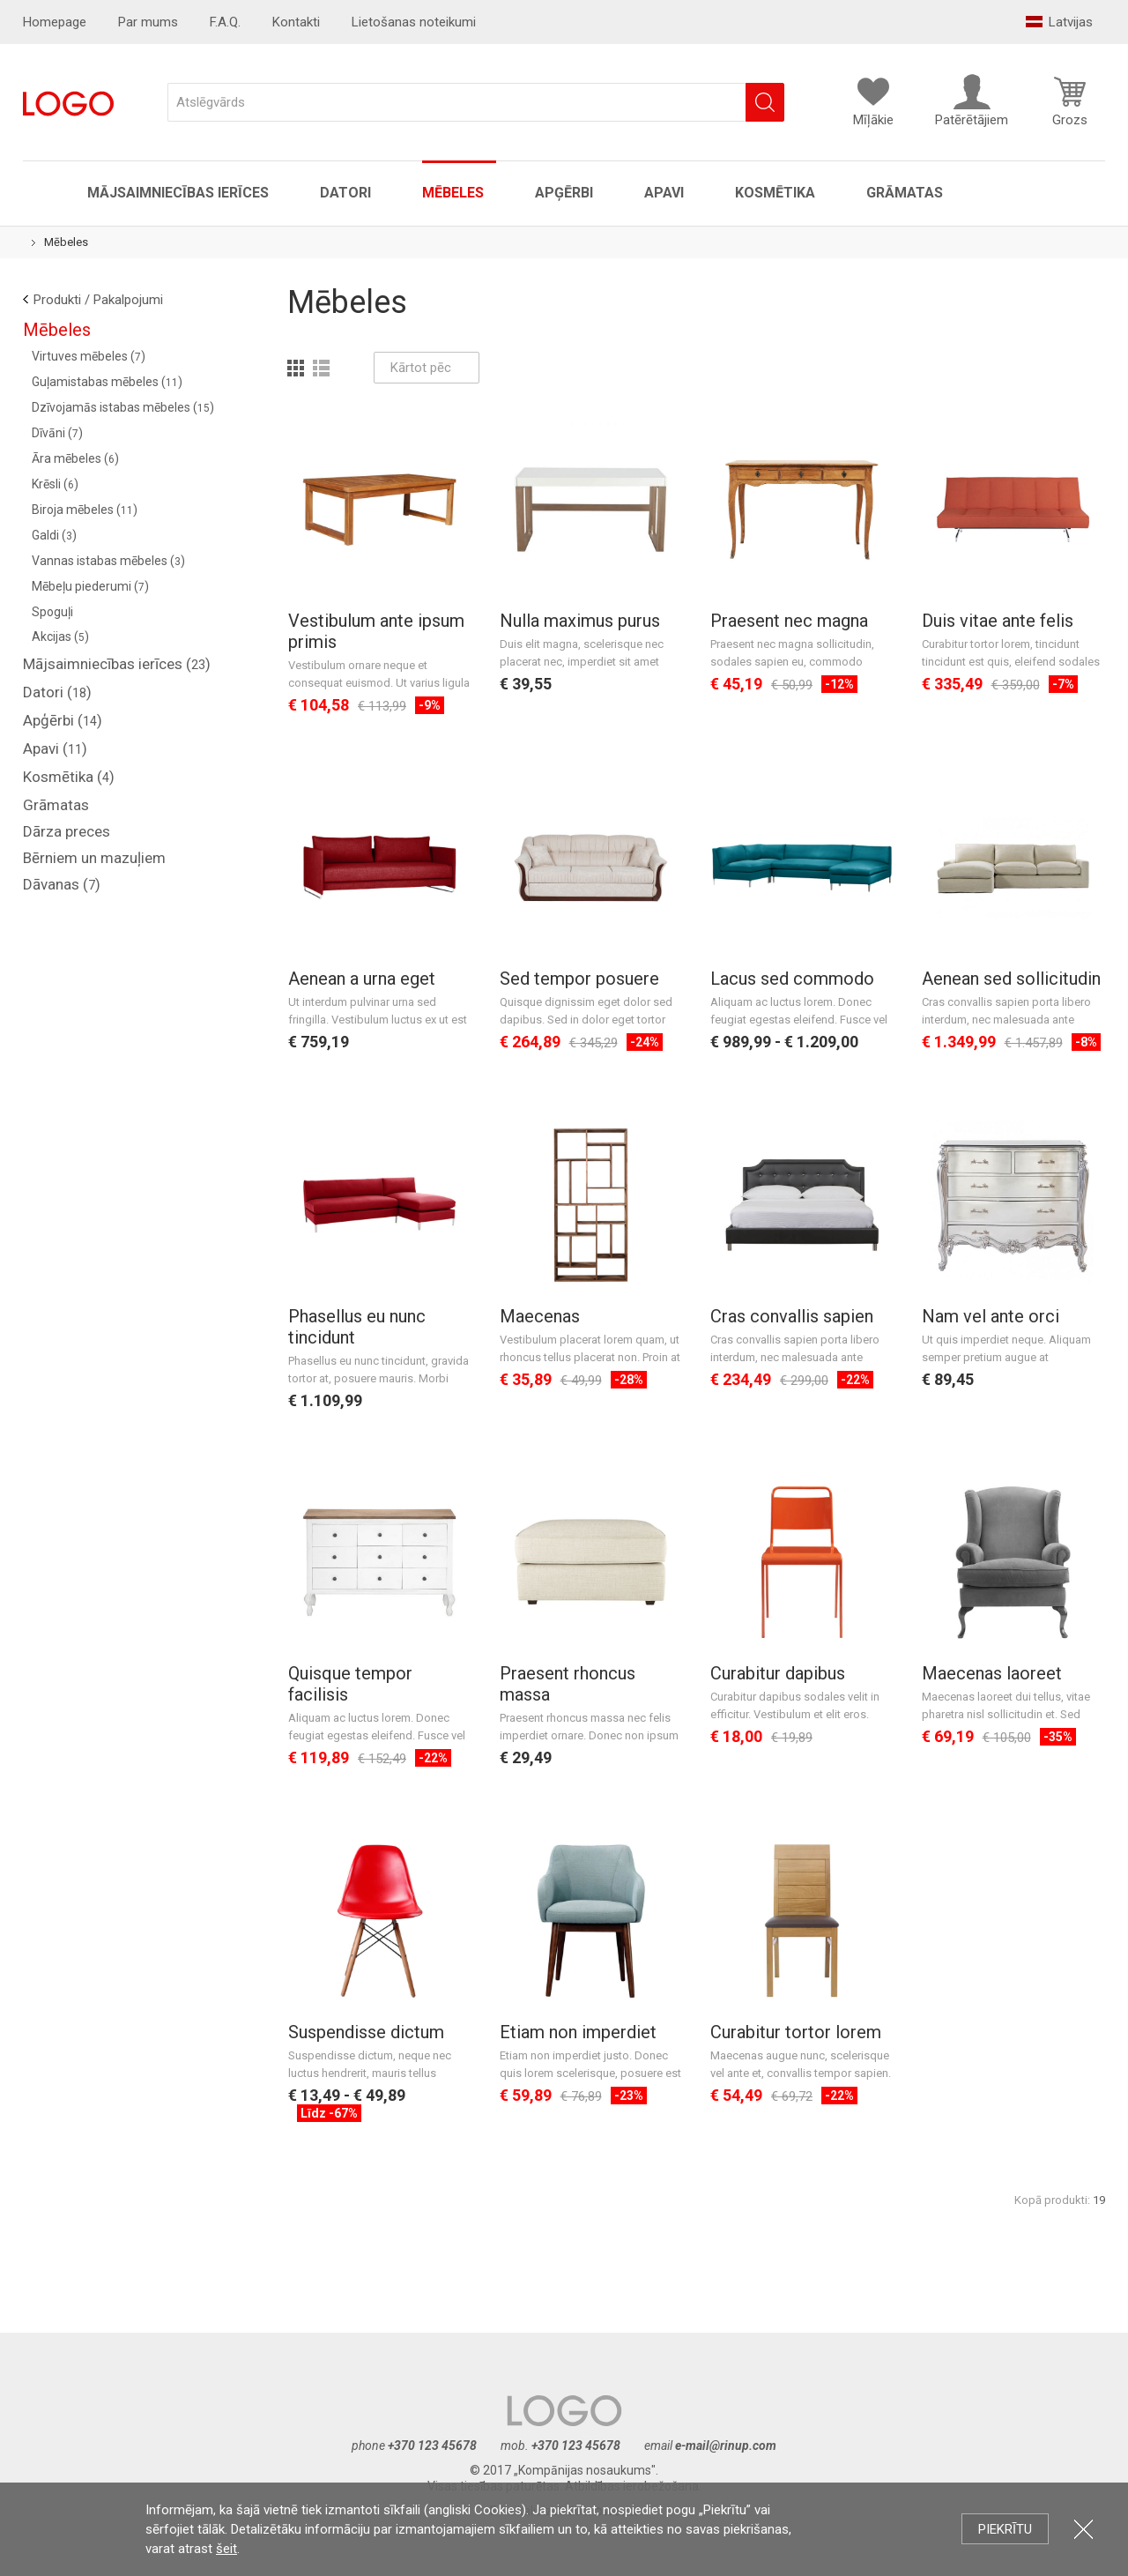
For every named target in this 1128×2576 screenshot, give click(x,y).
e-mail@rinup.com (725, 2445)
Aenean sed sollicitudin (1011, 978)
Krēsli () (55, 484)
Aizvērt (1083, 2529)
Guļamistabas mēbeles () (107, 382)
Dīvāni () (57, 433)
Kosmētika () (69, 776)
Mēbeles (453, 192)
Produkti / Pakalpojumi (98, 300)
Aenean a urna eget (361, 978)
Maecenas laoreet (992, 1673)
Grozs (1070, 100)
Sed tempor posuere (579, 978)
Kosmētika (775, 192)
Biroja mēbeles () (84, 510)
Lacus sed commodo (792, 978)
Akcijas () (60, 636)
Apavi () (55, 748)
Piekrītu (1005, 2529)
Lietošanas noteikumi (414, 22)
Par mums (148, 22)
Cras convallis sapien (791, 1316)
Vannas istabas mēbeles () (108, 561)
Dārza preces (66, 831)
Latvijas (1059, 22)
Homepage (54, 22)
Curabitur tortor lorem (795, 2032)
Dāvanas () (61, 884)
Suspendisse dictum (366, 2032)
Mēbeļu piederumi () (90, 586)
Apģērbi (564, 192)
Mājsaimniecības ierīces (178, 192)
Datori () (57, 692)
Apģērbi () (62, 720)
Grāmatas (904, 192)
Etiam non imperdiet (578, 2032)
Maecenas (540, 1316)
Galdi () (54, 535)
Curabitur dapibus (777, 1673)
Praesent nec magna (789, 620)
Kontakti (296, 22)
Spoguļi (52, 612)
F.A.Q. (225, 22)
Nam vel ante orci (990, 1316)
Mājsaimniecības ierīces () (117, 664)
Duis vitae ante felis (997, 620)
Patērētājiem (971, 100)
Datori (345, 192)
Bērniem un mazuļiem (94, 858)
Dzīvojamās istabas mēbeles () (123, 407)
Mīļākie (873, 100)
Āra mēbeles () (75, 458)
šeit (226, 2549)
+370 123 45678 (432, 2445)
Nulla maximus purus (580, 620)
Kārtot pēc (426, 368)
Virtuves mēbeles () (88, 356)
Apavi (664, 192)
